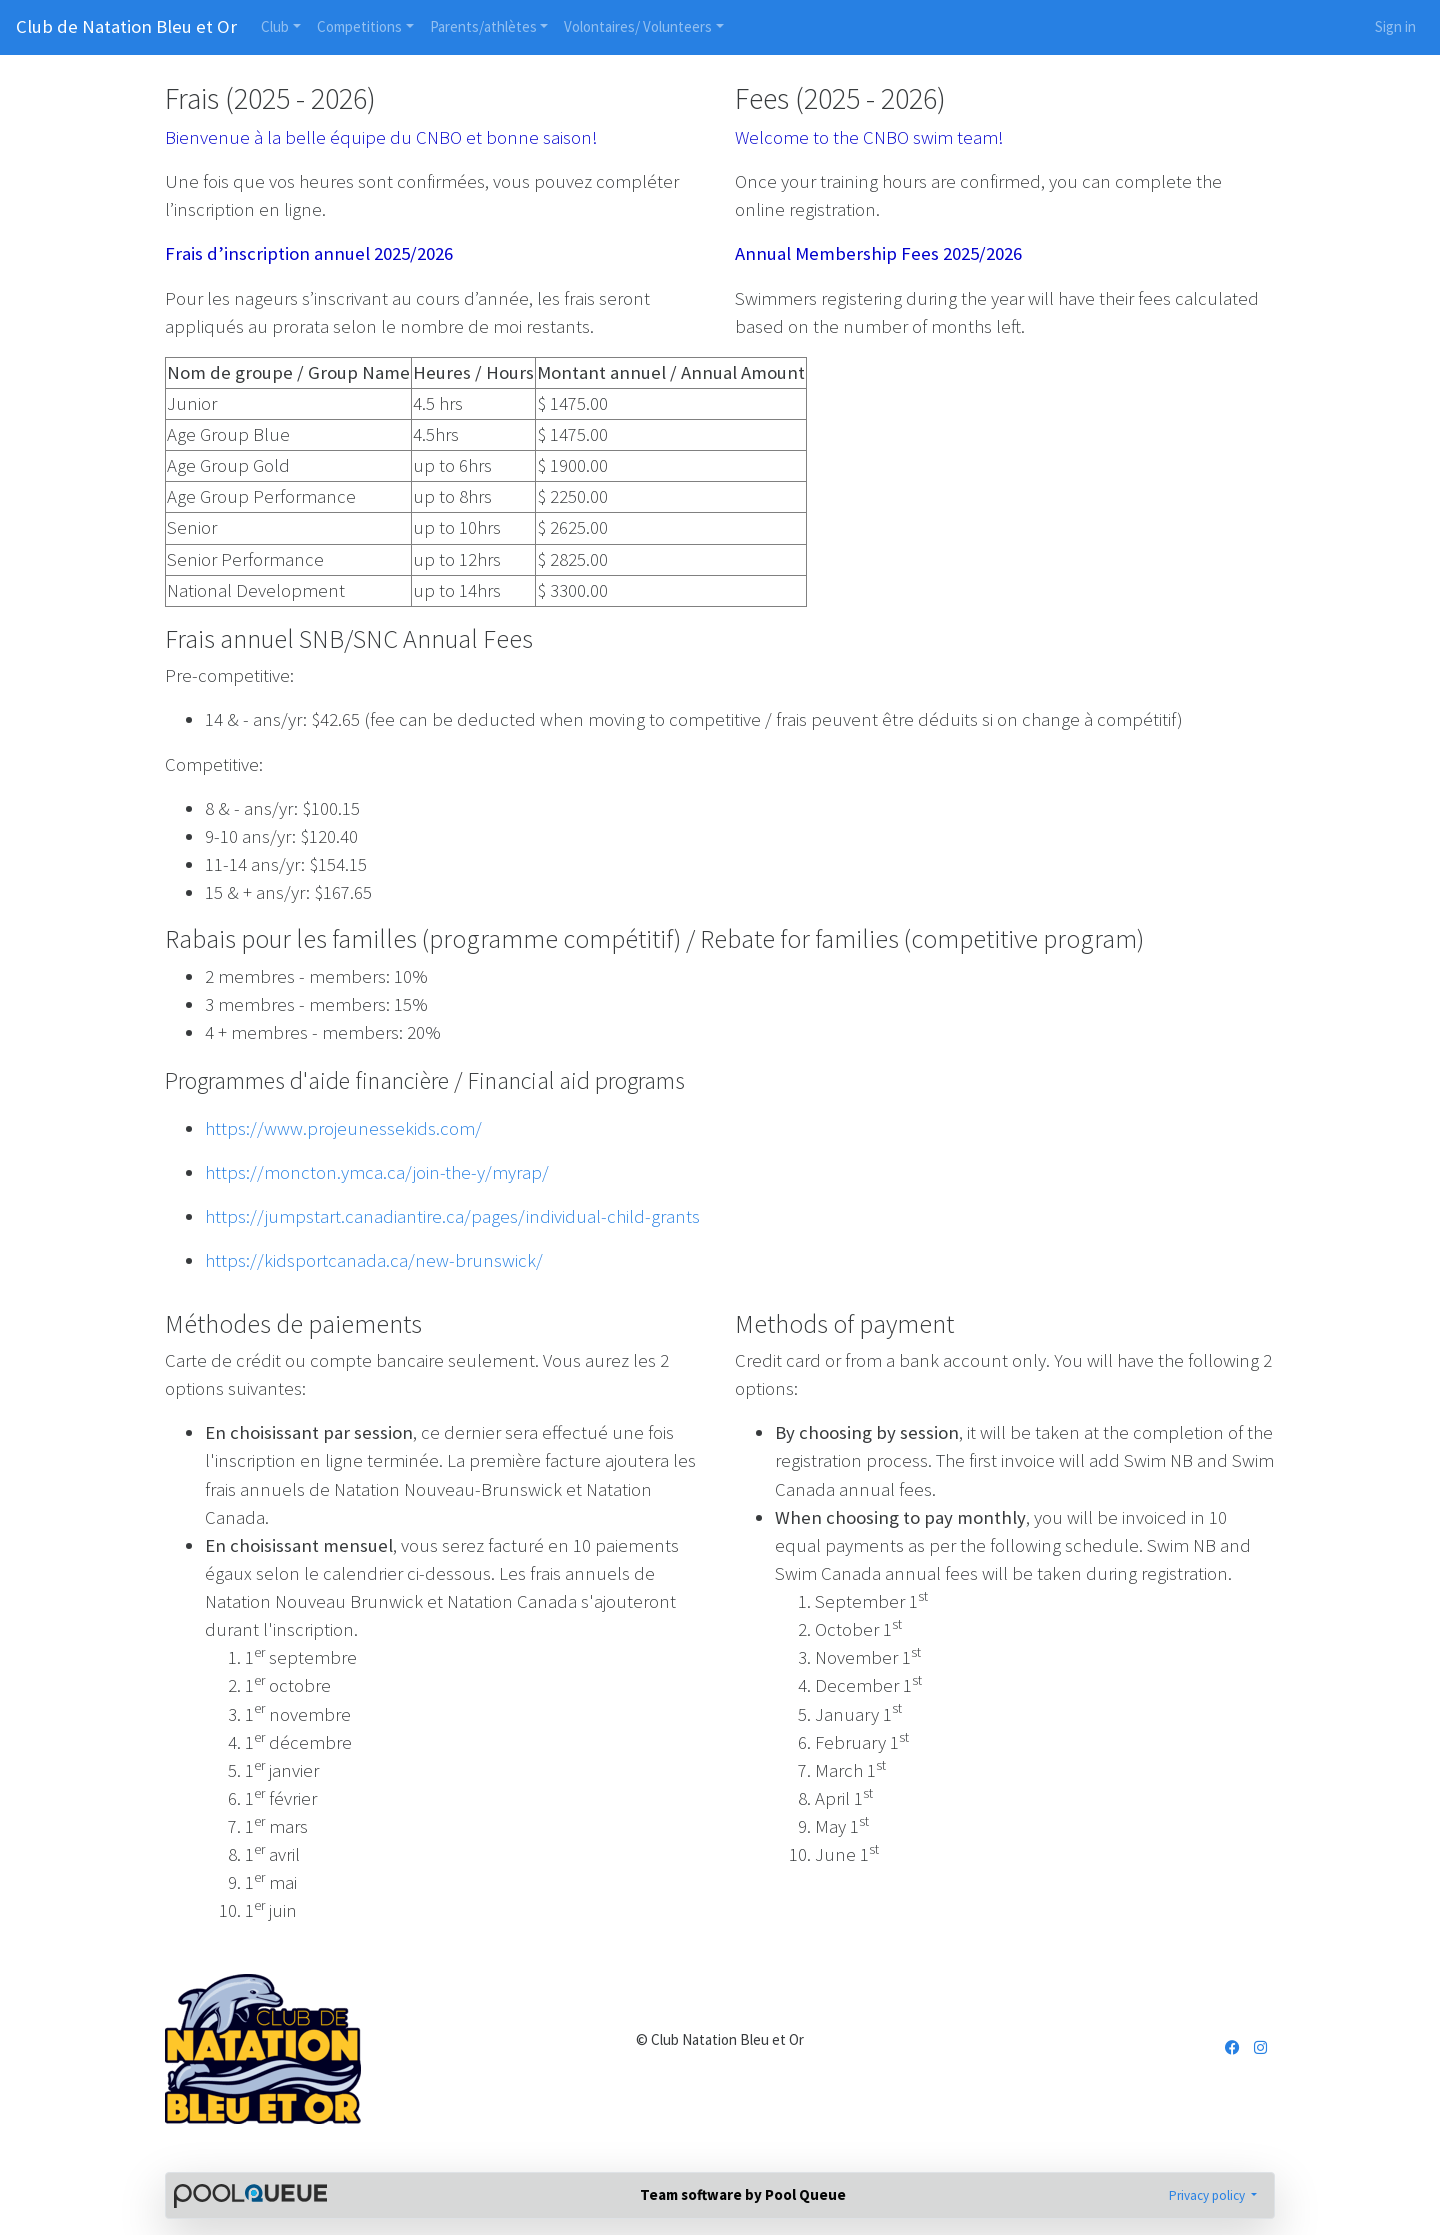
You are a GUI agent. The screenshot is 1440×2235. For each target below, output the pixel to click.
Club (275, 26)
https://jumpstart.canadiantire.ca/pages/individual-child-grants (452, 1216)
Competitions (359, 26)
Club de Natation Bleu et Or (126, 26)
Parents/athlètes (483, 26)
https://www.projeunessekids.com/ (343, 1128)
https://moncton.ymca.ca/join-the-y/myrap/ (377, 1172)
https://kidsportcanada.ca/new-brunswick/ (374, 1260)
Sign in (1395, 26)
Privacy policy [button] (1208, 2195)
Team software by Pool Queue (743, 2194)
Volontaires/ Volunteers (638, 26)
